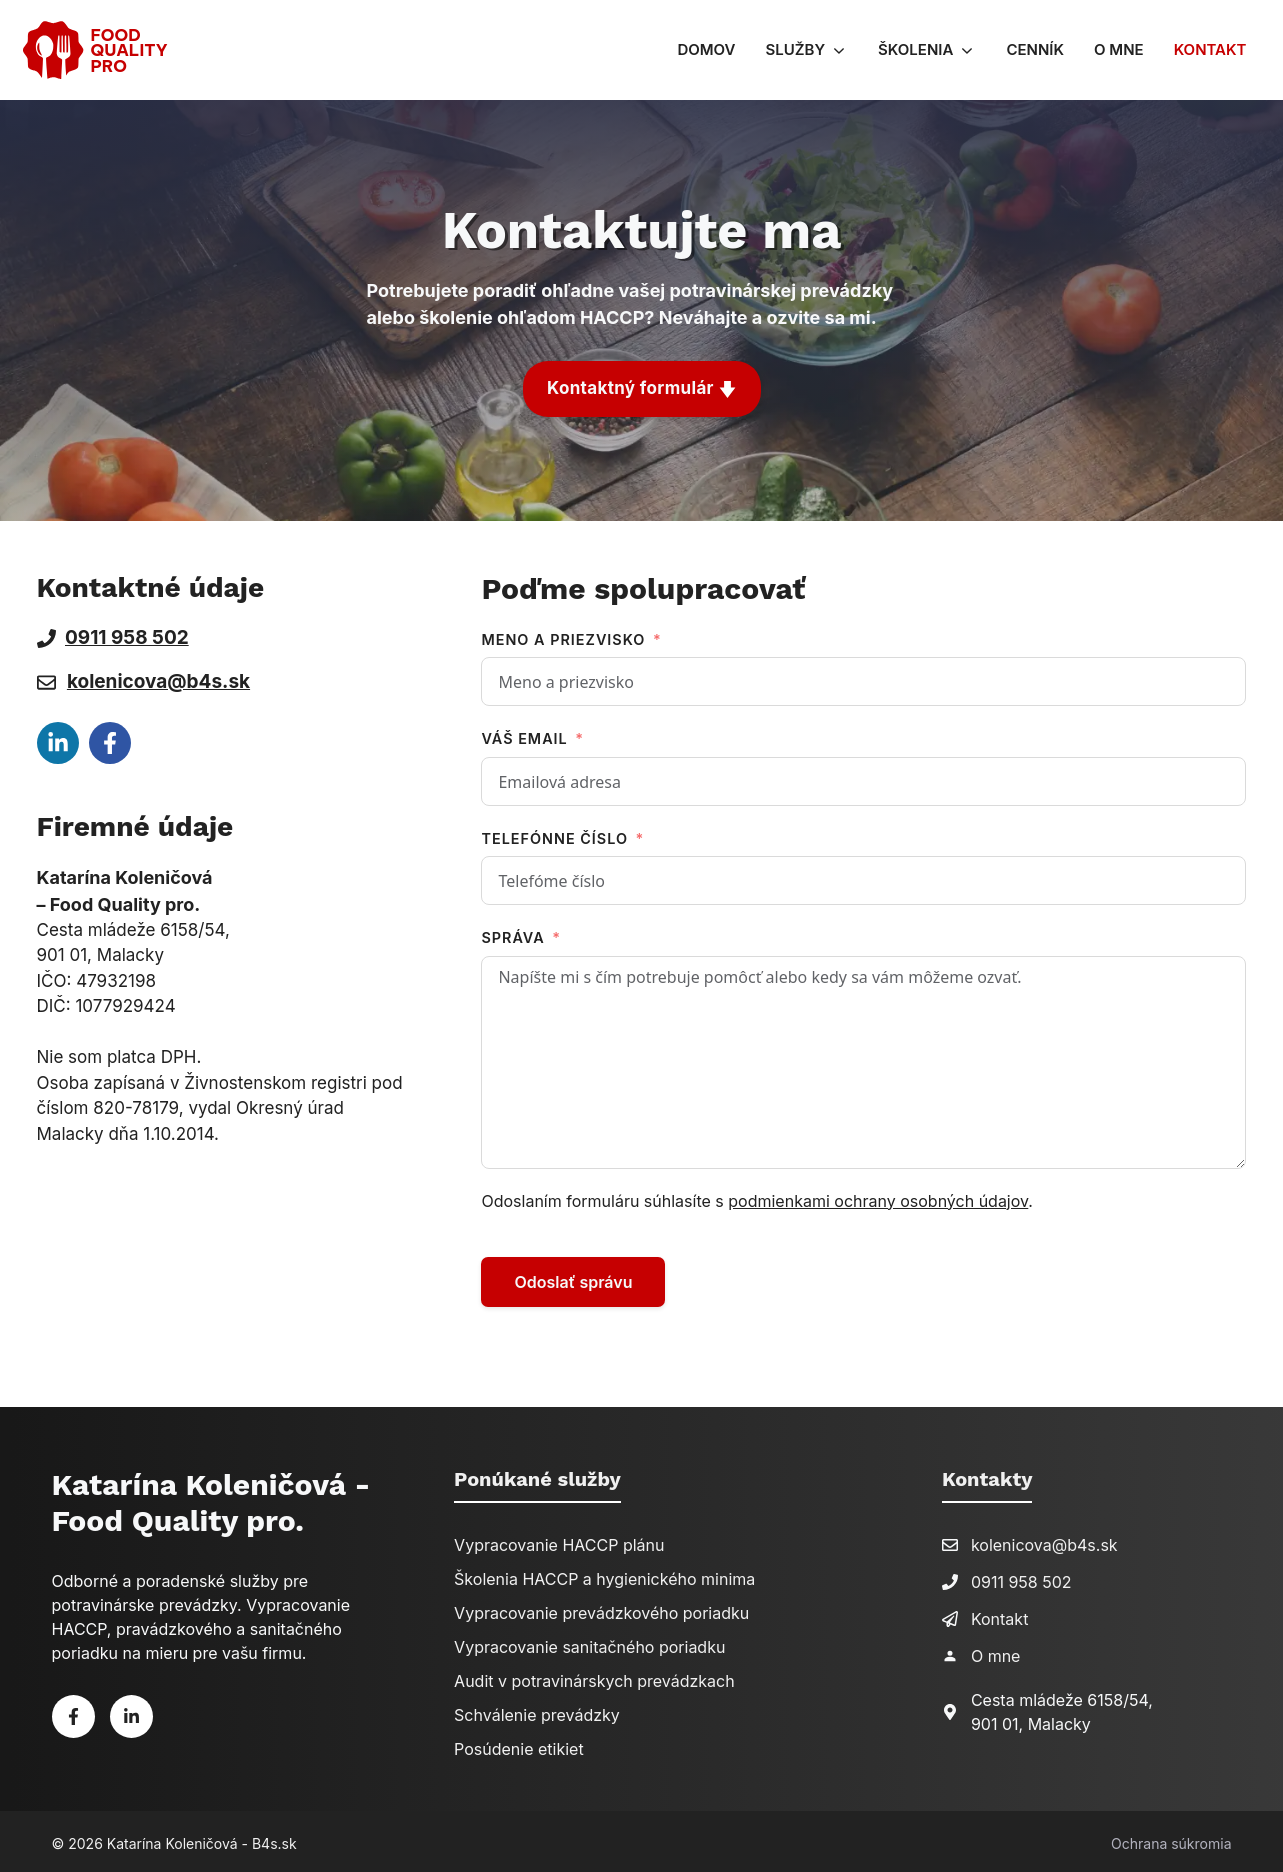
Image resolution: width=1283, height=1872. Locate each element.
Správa (512, 933)
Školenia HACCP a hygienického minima (604, 1575)
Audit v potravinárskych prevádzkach (594, 1677)
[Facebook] (73, 1712)
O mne (1119, 49)
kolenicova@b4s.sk (158, 677)
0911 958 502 (1021, 1578)
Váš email (524, 734)
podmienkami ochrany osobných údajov (878, 1197)
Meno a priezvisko (563, 635)
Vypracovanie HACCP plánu (559, 1541)
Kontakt (1210, 49)
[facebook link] (58, 738)
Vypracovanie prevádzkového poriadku (601, 1609)
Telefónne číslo (554, 834)
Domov (706, 49)
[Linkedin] (131, 1712)
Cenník (1035, 49)
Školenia (934, 50)
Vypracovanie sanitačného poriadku (589, 1643)
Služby (814, 50)
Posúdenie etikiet (519, 1745)
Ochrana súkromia (1171, 1839)
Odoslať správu (573, 1278)
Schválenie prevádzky (537, 1711)
